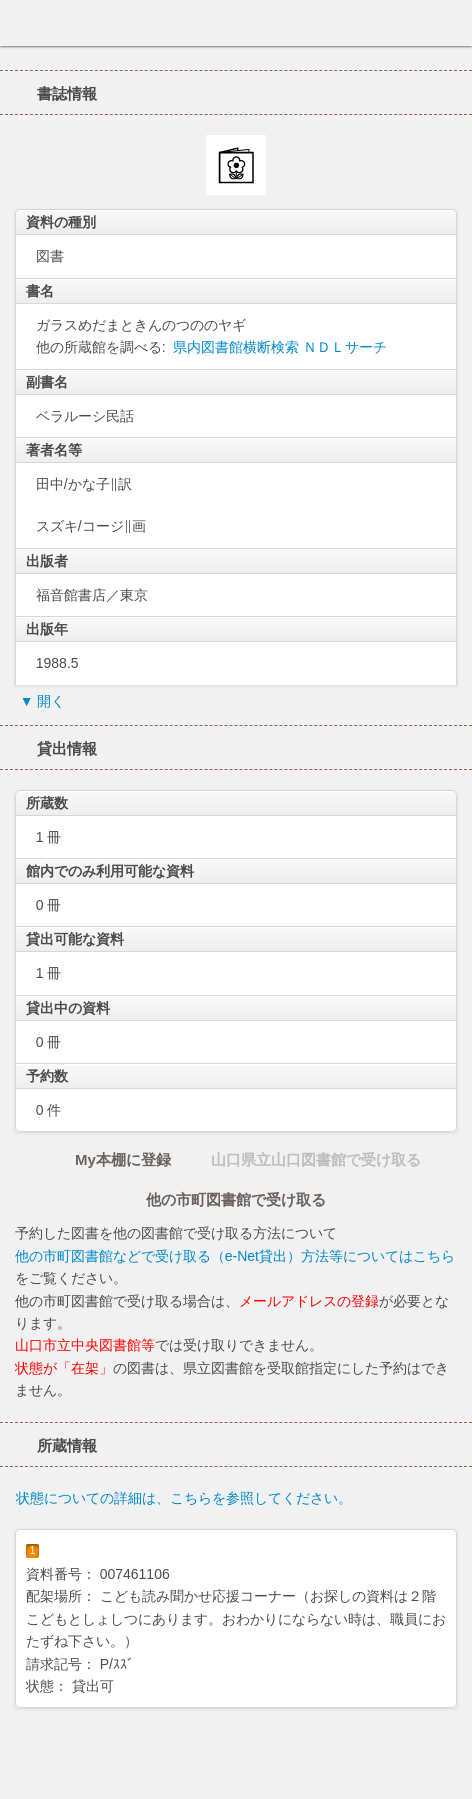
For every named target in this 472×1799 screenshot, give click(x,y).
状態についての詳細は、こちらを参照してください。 (184, 1498)
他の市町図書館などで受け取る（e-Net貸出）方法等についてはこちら (235, 1256)
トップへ (451, 1776)
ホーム (21, 23)
